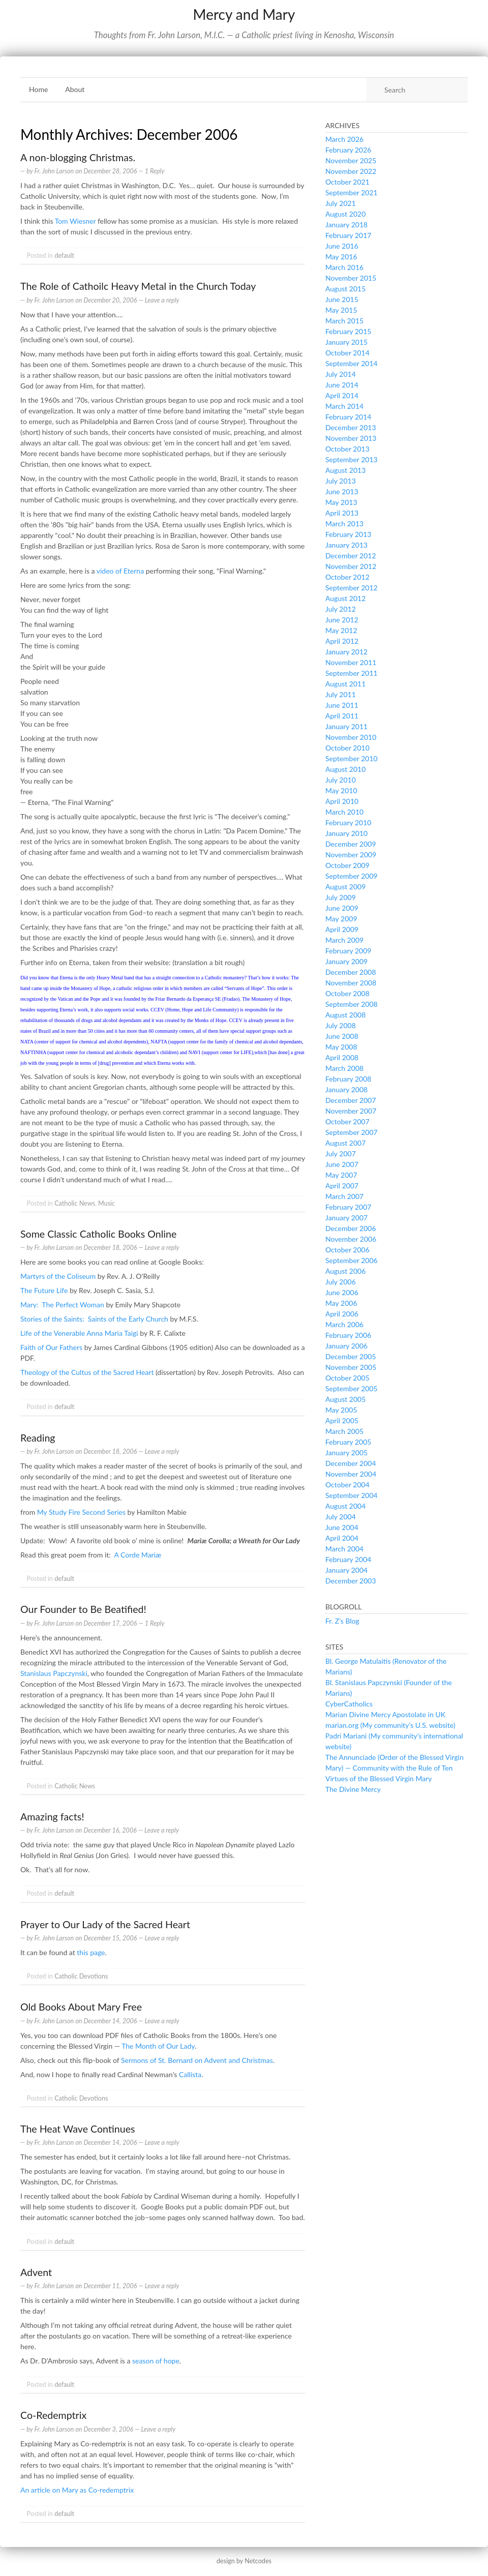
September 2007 (351, 1132)
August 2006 (345, 1271)
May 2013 (341, 502)
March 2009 (344, 940)
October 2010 (347, 747)
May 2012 (341, 630)
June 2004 (341, 1527)
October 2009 (347, 865)
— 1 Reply (151, 171)
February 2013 (348, 534)
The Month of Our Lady (158, 2046)
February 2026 (348, 149)
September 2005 (351, 1388)
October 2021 (347, 181)
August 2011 (345, 683)
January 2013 (346, 545)
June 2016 (341, 246)
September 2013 (351, 459)
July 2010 (340, 779)
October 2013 (347, 448)
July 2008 (340, 1025)
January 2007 (346, 1217)
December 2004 (350, 1463)
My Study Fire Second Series (81, 1512)
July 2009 (340, 897)
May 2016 (341, 256)
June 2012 (341, 619)
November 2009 (350, 854)
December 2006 (350, 1228)
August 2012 (345, 598)
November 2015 (350, 278)
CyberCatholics (349, 1703)
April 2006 (341, 1313)
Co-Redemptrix (53, 2415)
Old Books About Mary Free (81, 2007)
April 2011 (341, 715)
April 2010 (341, 801)
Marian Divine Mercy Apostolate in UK (385, 1714)
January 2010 (346, 833)
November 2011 (350, 662)
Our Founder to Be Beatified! (83, 1609)
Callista (190, 2074)
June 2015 (341, 299)
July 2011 (340, 694)
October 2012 (347, 577)
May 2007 (341, 1175)
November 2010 (350, 737)
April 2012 (341, 641)
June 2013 (341, 491)
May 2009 (341, 918)
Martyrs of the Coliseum (58, 1276)
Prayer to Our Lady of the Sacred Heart (105, 1924)
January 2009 (346, 961)
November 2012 (350, 566)
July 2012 (340, 609)
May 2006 (341, 1303)
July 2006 (340, 1281)
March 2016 (344, 267)
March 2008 (344, 1068)
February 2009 (348, 950)
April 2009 (341, 929)
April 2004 (341, 1538)
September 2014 (351, 363)
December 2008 (350, 972)
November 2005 (350, 1367)
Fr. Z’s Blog (342, 1620)
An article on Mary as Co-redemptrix (77, 2489)
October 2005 (347, 1377)
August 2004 (345, 1506)
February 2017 (348, 235)
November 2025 (350, 160)
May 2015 (341, 310)
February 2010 (348, 822)
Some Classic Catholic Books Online (98, 1234)
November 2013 (350, 438)
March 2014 (344, 406)
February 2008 (348, 1078)
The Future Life (44, 1290)
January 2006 (346, 1345)
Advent (36, 2272)
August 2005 (345, 1399)
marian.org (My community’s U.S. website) (390, 1725)
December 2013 (350, 427)
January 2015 (346, 342)
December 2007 (350, 1100)
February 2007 (348, 1207)
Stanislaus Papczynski (53, 1673)
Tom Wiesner (75, 221)
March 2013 (344, 523)
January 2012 (346, 651)
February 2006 (348, 1335)
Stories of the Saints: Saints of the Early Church (94, 1318)
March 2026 (344, 139)
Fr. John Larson (54, 171)
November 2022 (350, 171)
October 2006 (347, 1249)
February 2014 (348, 416)
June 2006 (341, 1292)
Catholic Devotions (81, 1976)
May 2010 (341, 790)
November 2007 (350, 1110)
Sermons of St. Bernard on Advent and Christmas (197, 2060)
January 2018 (346, 224)
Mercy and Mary (244, 14)
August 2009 (345, 886)
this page (91, 1952)
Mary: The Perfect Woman (62, 1304)
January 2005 (346, 1452)
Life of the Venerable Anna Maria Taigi (79, 1333)
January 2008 (346, 1089)
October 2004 (347, 1484)
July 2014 (340, 374)
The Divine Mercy (353, 1789)
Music (106, 1203)
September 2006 (351, 1260)
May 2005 (341, 1409)
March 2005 (344, 1431)
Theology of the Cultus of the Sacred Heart (87, 1372)
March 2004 (344, 1548)
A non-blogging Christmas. (77, 157)
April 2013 (341, 512)
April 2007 (341, 1185)
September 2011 (351, 673)
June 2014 (341, 384)
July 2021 (340, 203)
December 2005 (350, 1356)
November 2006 (350, 1239)
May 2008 (341, 1046)
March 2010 (344, 811)
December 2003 (350, 1580)
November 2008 (350, 982)
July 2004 (340, 1516)
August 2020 (345, 213)
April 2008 (341, 1057)
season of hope (155, 2360)
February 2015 (348, 331)
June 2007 (341, 1164)
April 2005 (341, 1420)
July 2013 (340, 480)
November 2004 (350, 1474)
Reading (37, 1438)
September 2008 (351, 1004)
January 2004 (346, 1570)
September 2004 (351, 1495)
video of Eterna (120, 570)
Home (38, 89)
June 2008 (341, 1036)
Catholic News (74, 1203)
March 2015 (344, 320)
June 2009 (341, 908)
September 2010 (351, 758)
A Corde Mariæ (137, 1554)
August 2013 (345, 470)
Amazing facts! (52, 1816)
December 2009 (350, 844)
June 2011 (341, 705)
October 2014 (347, 352)
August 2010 (345, 769)
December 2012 (350, 555)
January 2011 (346, 726)
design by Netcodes (244, 2561)
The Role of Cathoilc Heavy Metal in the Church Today (138, 286)
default (64, 255)
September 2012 (351, 587)
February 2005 (348, 1441)
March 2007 (344, 1196)
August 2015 (345, 288)
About (74, 89)
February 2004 (348, 1559)
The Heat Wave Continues (77, 2129)
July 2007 (340, 1153)
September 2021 (351, 192)
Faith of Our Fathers (51, 1347)
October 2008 (347, 993)
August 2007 (345, 1143)
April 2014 (341, 395)
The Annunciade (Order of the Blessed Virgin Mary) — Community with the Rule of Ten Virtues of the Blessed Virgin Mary (394, 1768)
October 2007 (347, 1121)
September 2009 (351, 876)
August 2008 (345, 1014)
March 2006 (344, 1324)
